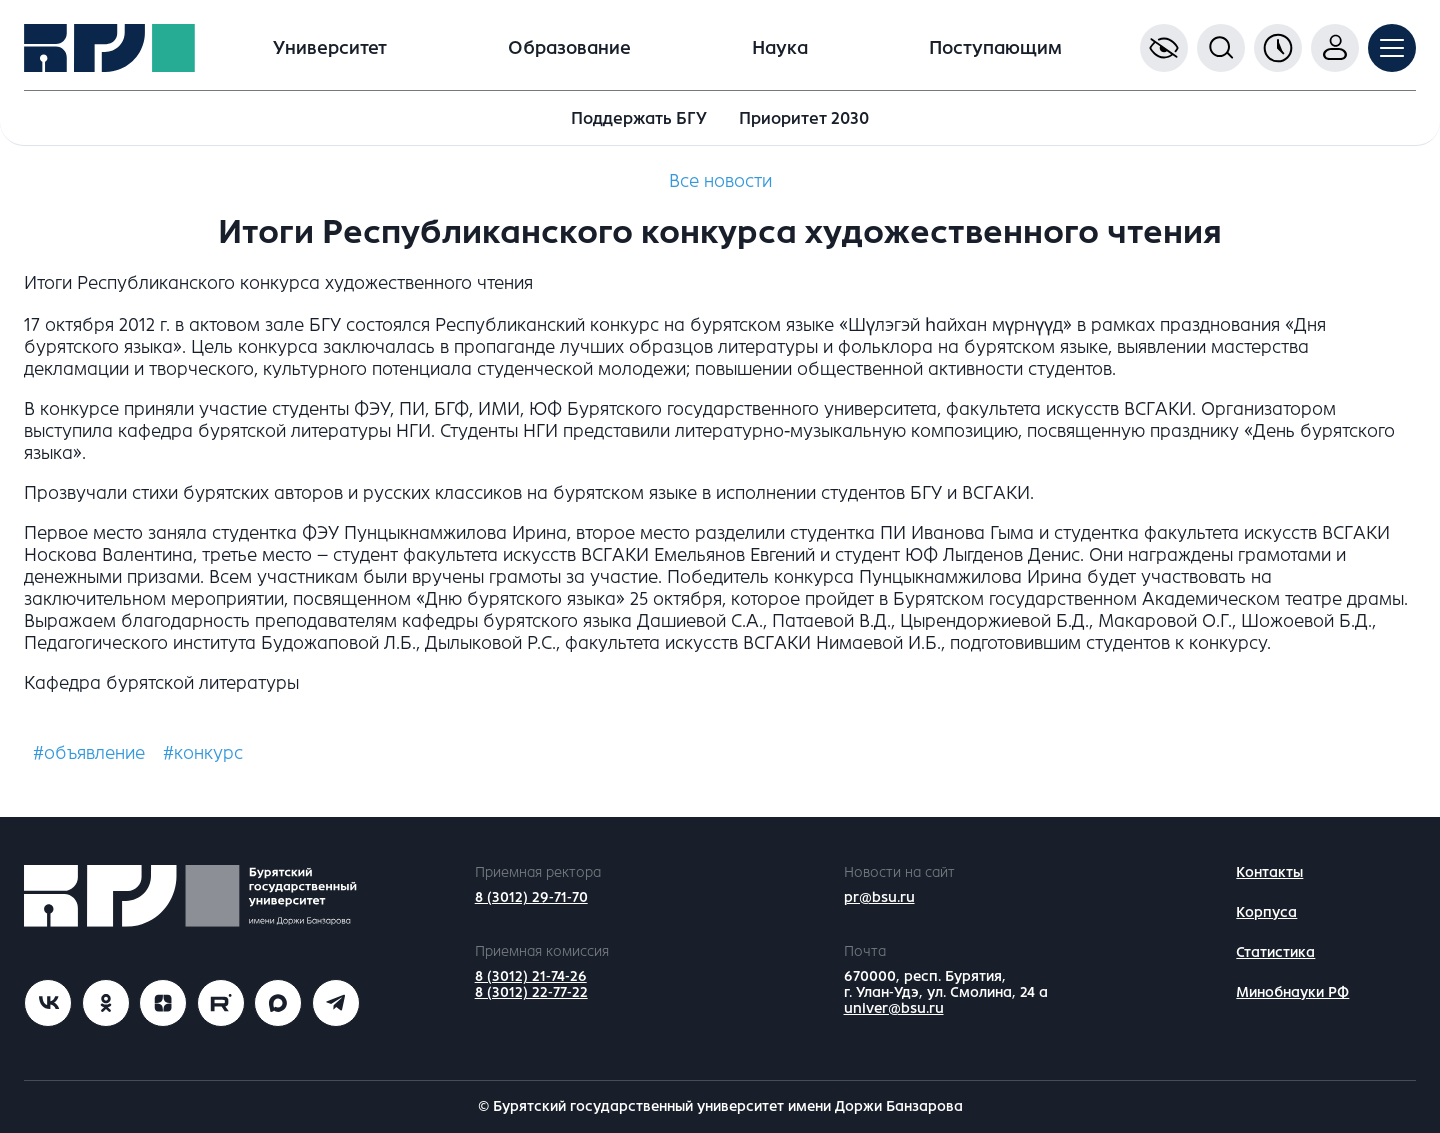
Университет (330, 48)
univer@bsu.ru (894, 1008)
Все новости (720, 181)
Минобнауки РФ (1292, 992)
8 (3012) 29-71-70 (531, 897)
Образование (569, 48)
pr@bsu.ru (879, 897)
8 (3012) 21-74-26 (531, 976)
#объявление (89, 753)
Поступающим (995, 48)
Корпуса (1266, 912)
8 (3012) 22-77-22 (531, 992)
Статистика (1275, 952)
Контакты (1269, 872)
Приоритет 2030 (804, 118)
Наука (780, 48)
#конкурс (203, 753)
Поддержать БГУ (639, 118)
